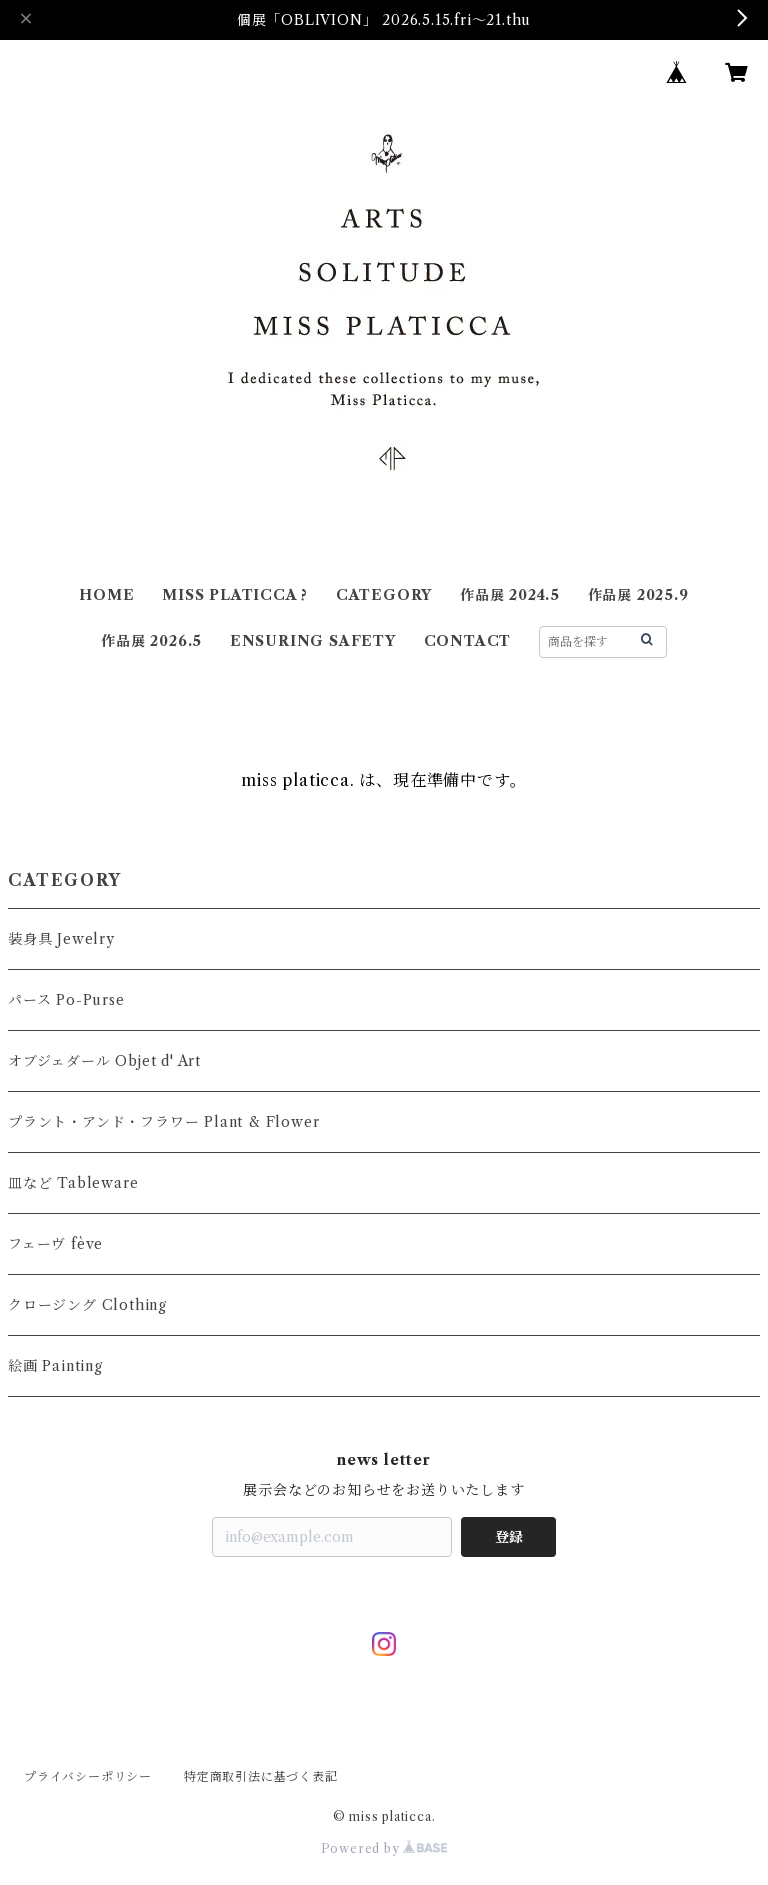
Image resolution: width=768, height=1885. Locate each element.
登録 (509, 1537)
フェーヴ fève (55, 1244)
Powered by (384, 1848)
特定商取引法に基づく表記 (261, 1776)
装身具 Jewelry (61, 939)
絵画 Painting (55, 1366)
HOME (106, 595)
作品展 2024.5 (510, 595)
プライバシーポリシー (88, 1776)
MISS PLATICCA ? (235, 595)
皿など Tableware (73, 1183)
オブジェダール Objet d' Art (104, 1061)
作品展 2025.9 (638, 595)
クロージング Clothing (87, 1305)
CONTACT (468, 641)
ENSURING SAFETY (313, 641)
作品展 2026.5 (151, 641)
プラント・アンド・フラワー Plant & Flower (163, 1122)
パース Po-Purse (66, 1000)
